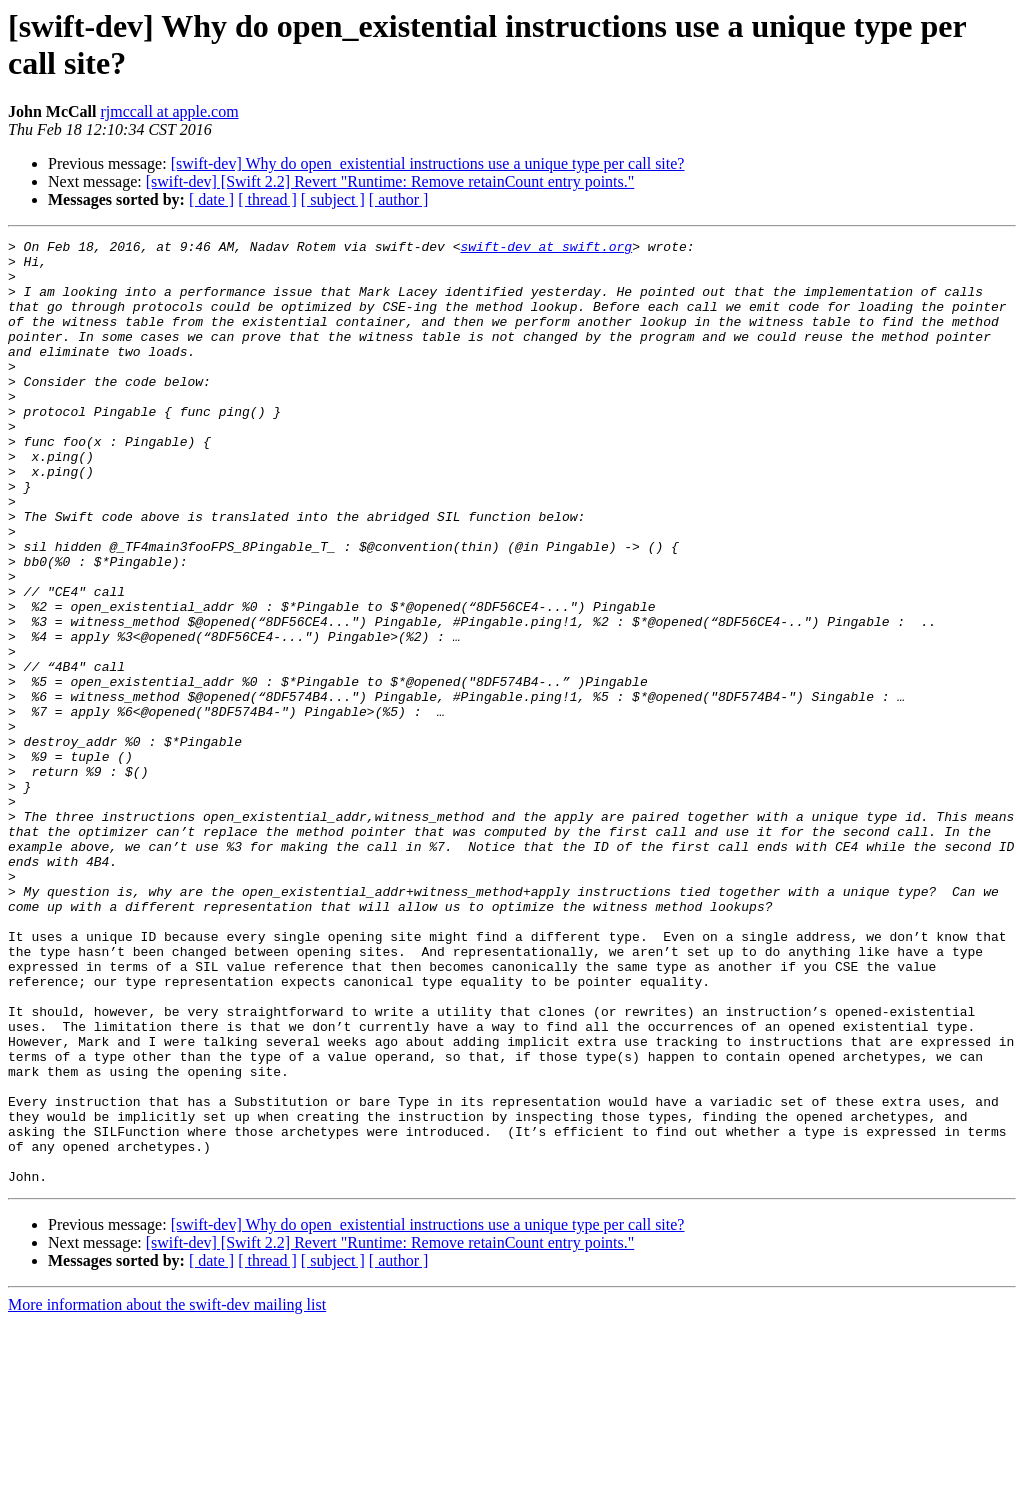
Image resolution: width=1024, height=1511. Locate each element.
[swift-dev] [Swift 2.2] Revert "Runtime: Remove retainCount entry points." (390, 181)
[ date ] (211, 199)
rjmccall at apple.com (169, 111)
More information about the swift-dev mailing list (167, 1493)
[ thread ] (267, 199)
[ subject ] (333, 199)
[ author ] (399, 199)
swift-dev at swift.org (546, 249)
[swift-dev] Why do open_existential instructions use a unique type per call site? (428, 163)
